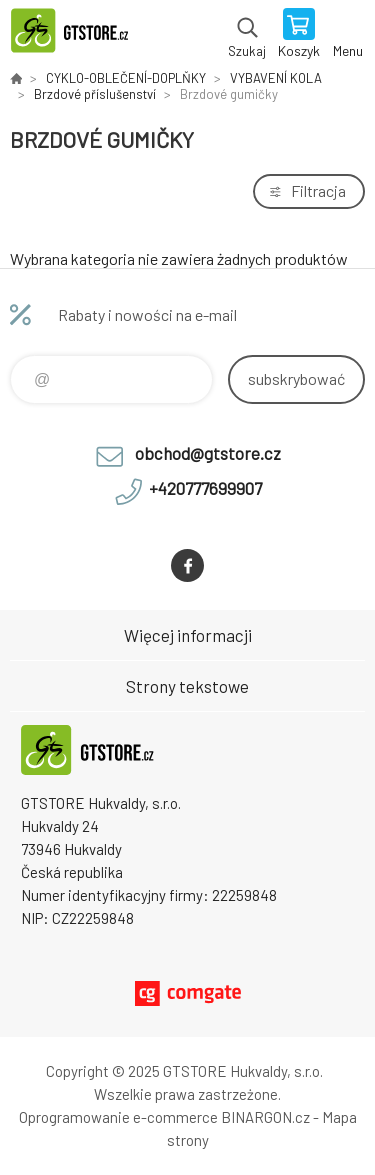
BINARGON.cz (265, 1117)
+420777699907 (205, 488)
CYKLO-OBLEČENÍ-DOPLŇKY (126, 78)
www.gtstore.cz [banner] (78, 35)
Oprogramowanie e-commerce (118, 1117)
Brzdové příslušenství (95, 94)
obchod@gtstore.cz (208, 453)
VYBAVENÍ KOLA (276, 78)
